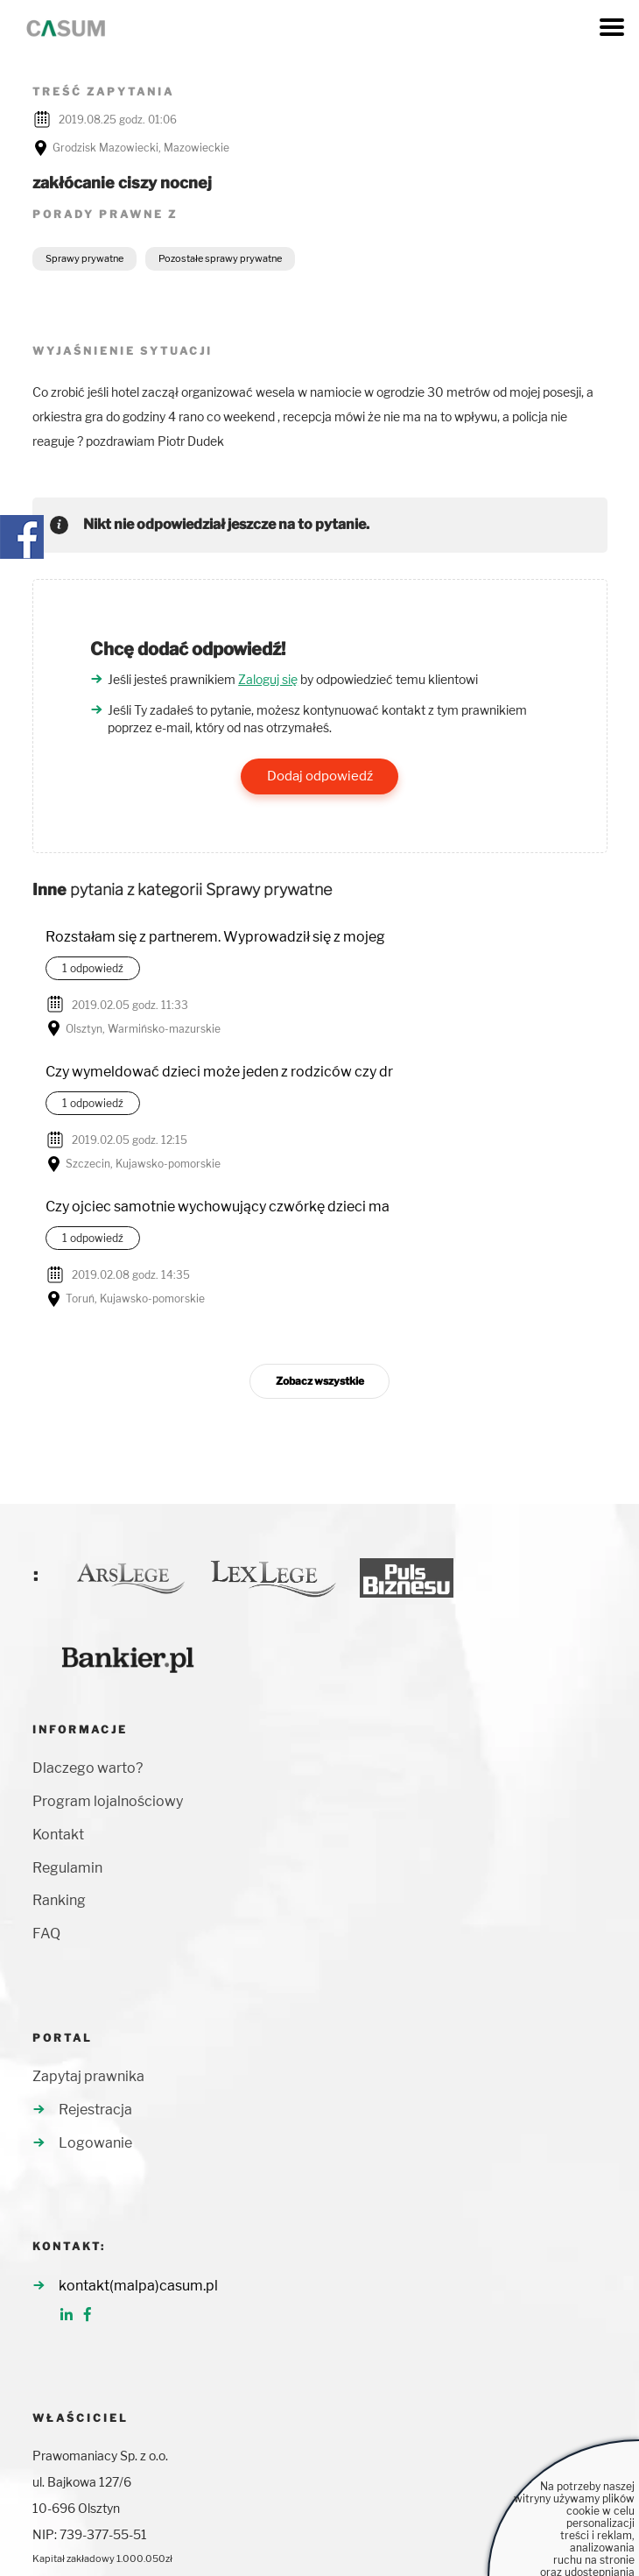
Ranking (59, 1900)
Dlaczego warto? (87, 1768)
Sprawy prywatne (84, 258)
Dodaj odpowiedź (320, 776)
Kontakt (58, 1834)
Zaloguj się (268, 679)
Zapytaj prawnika (88, 2076)
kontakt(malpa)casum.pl (138, 2285)
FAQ (46, 1933)
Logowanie (95, 2143)
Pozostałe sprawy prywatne (220, 258)
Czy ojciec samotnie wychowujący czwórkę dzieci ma (218, 1206)
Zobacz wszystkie (320, 1380)
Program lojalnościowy (107, 1801)
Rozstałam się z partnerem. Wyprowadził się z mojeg (215, 936)
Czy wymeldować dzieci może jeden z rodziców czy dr (219, 1071)
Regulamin (67, 1868)
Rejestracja (95, 2109)
